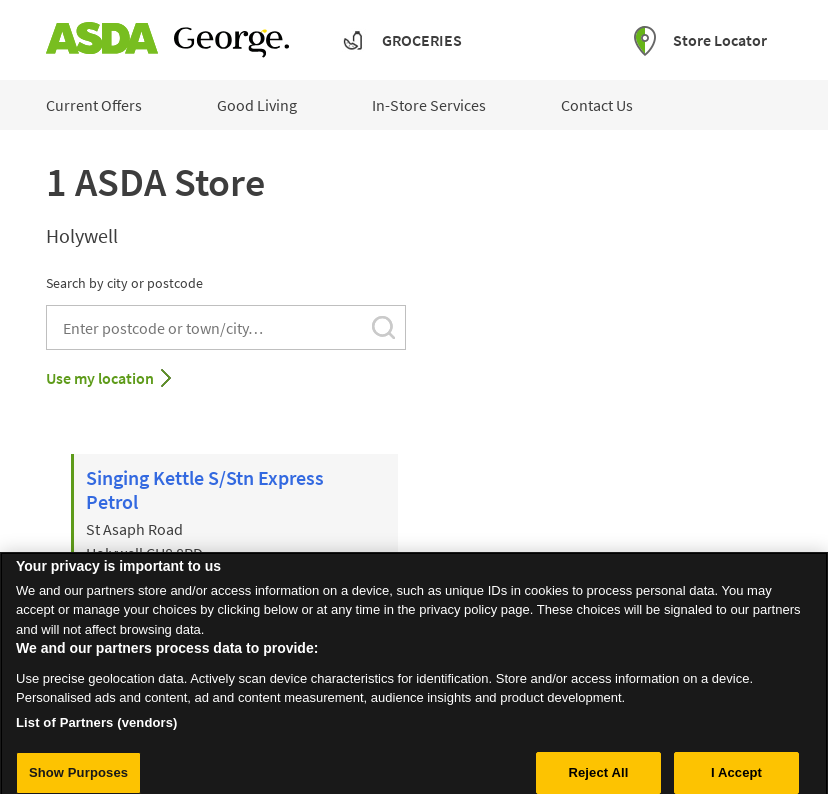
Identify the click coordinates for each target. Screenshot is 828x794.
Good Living (257, 105)
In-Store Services (429, 105)
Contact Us (597, 105)
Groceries (422, 40)
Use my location (100, 378)
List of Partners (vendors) (97, 730)
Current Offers (94, 105)
